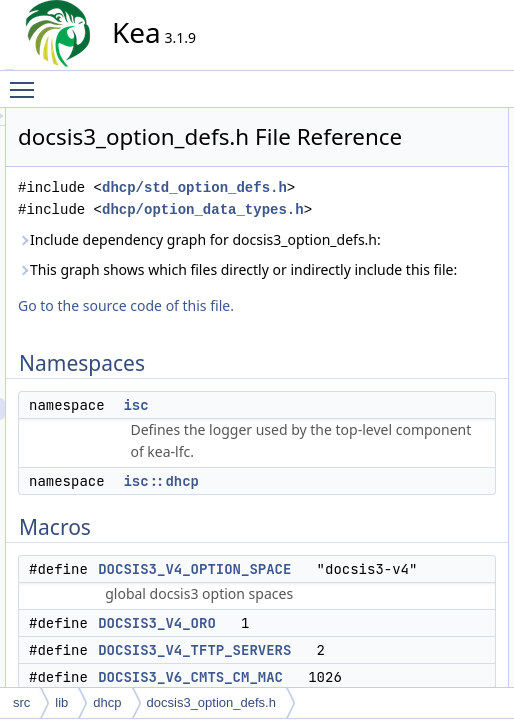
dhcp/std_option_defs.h (298, 237)
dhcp (107, 702)
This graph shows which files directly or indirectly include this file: (267, 418)
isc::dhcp (432, 163)
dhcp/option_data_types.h (307, 281)
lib (61, 702)
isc (315, 609)
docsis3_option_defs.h (211, 702)
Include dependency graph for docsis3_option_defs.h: (272, 333)
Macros (412, 185)
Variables (417, 537)
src (21, 702)
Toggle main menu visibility (27, 81)
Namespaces (428, 119)
